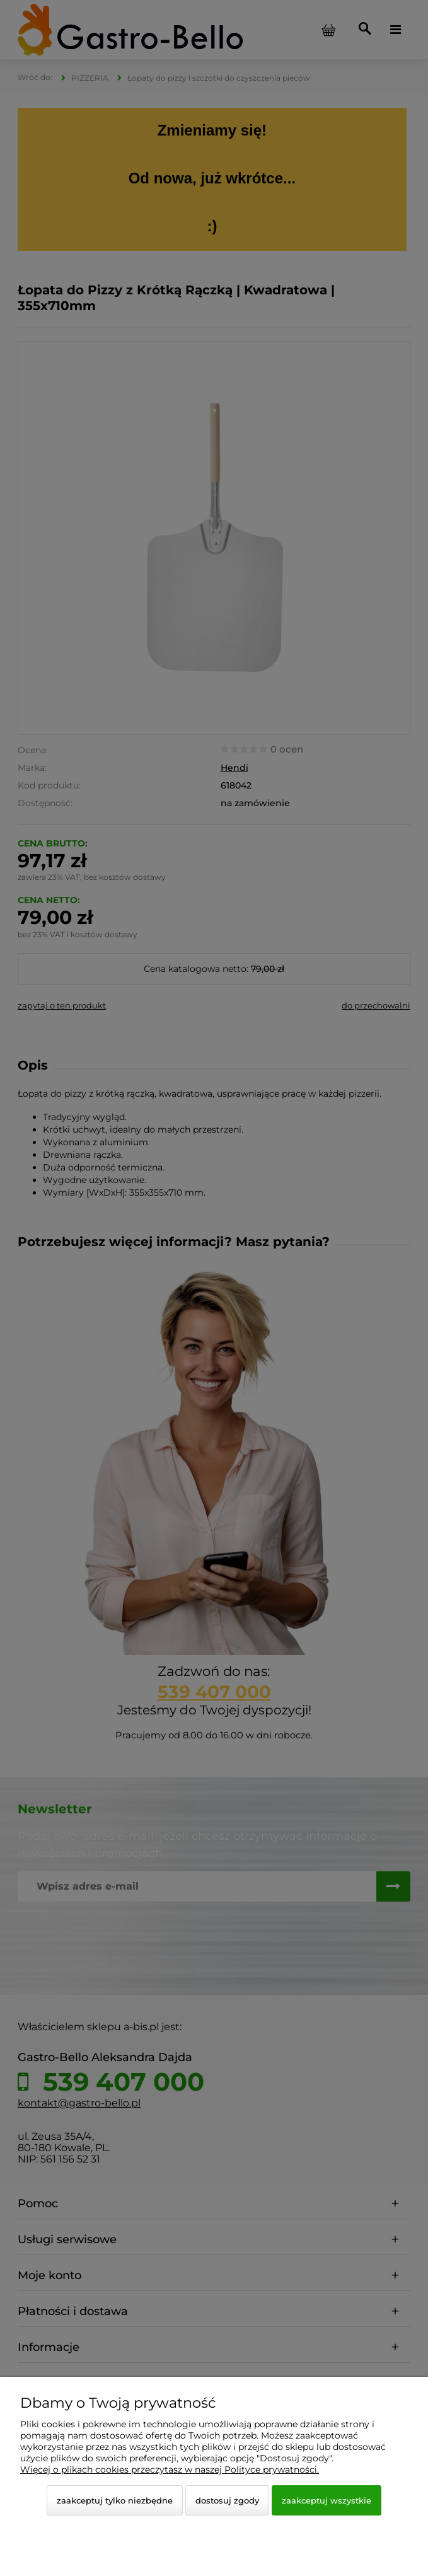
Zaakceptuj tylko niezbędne (115, 2500)
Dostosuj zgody (227, 2500)
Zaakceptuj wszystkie (326, 2500)
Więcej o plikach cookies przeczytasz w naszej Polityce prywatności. (169, 2469)
